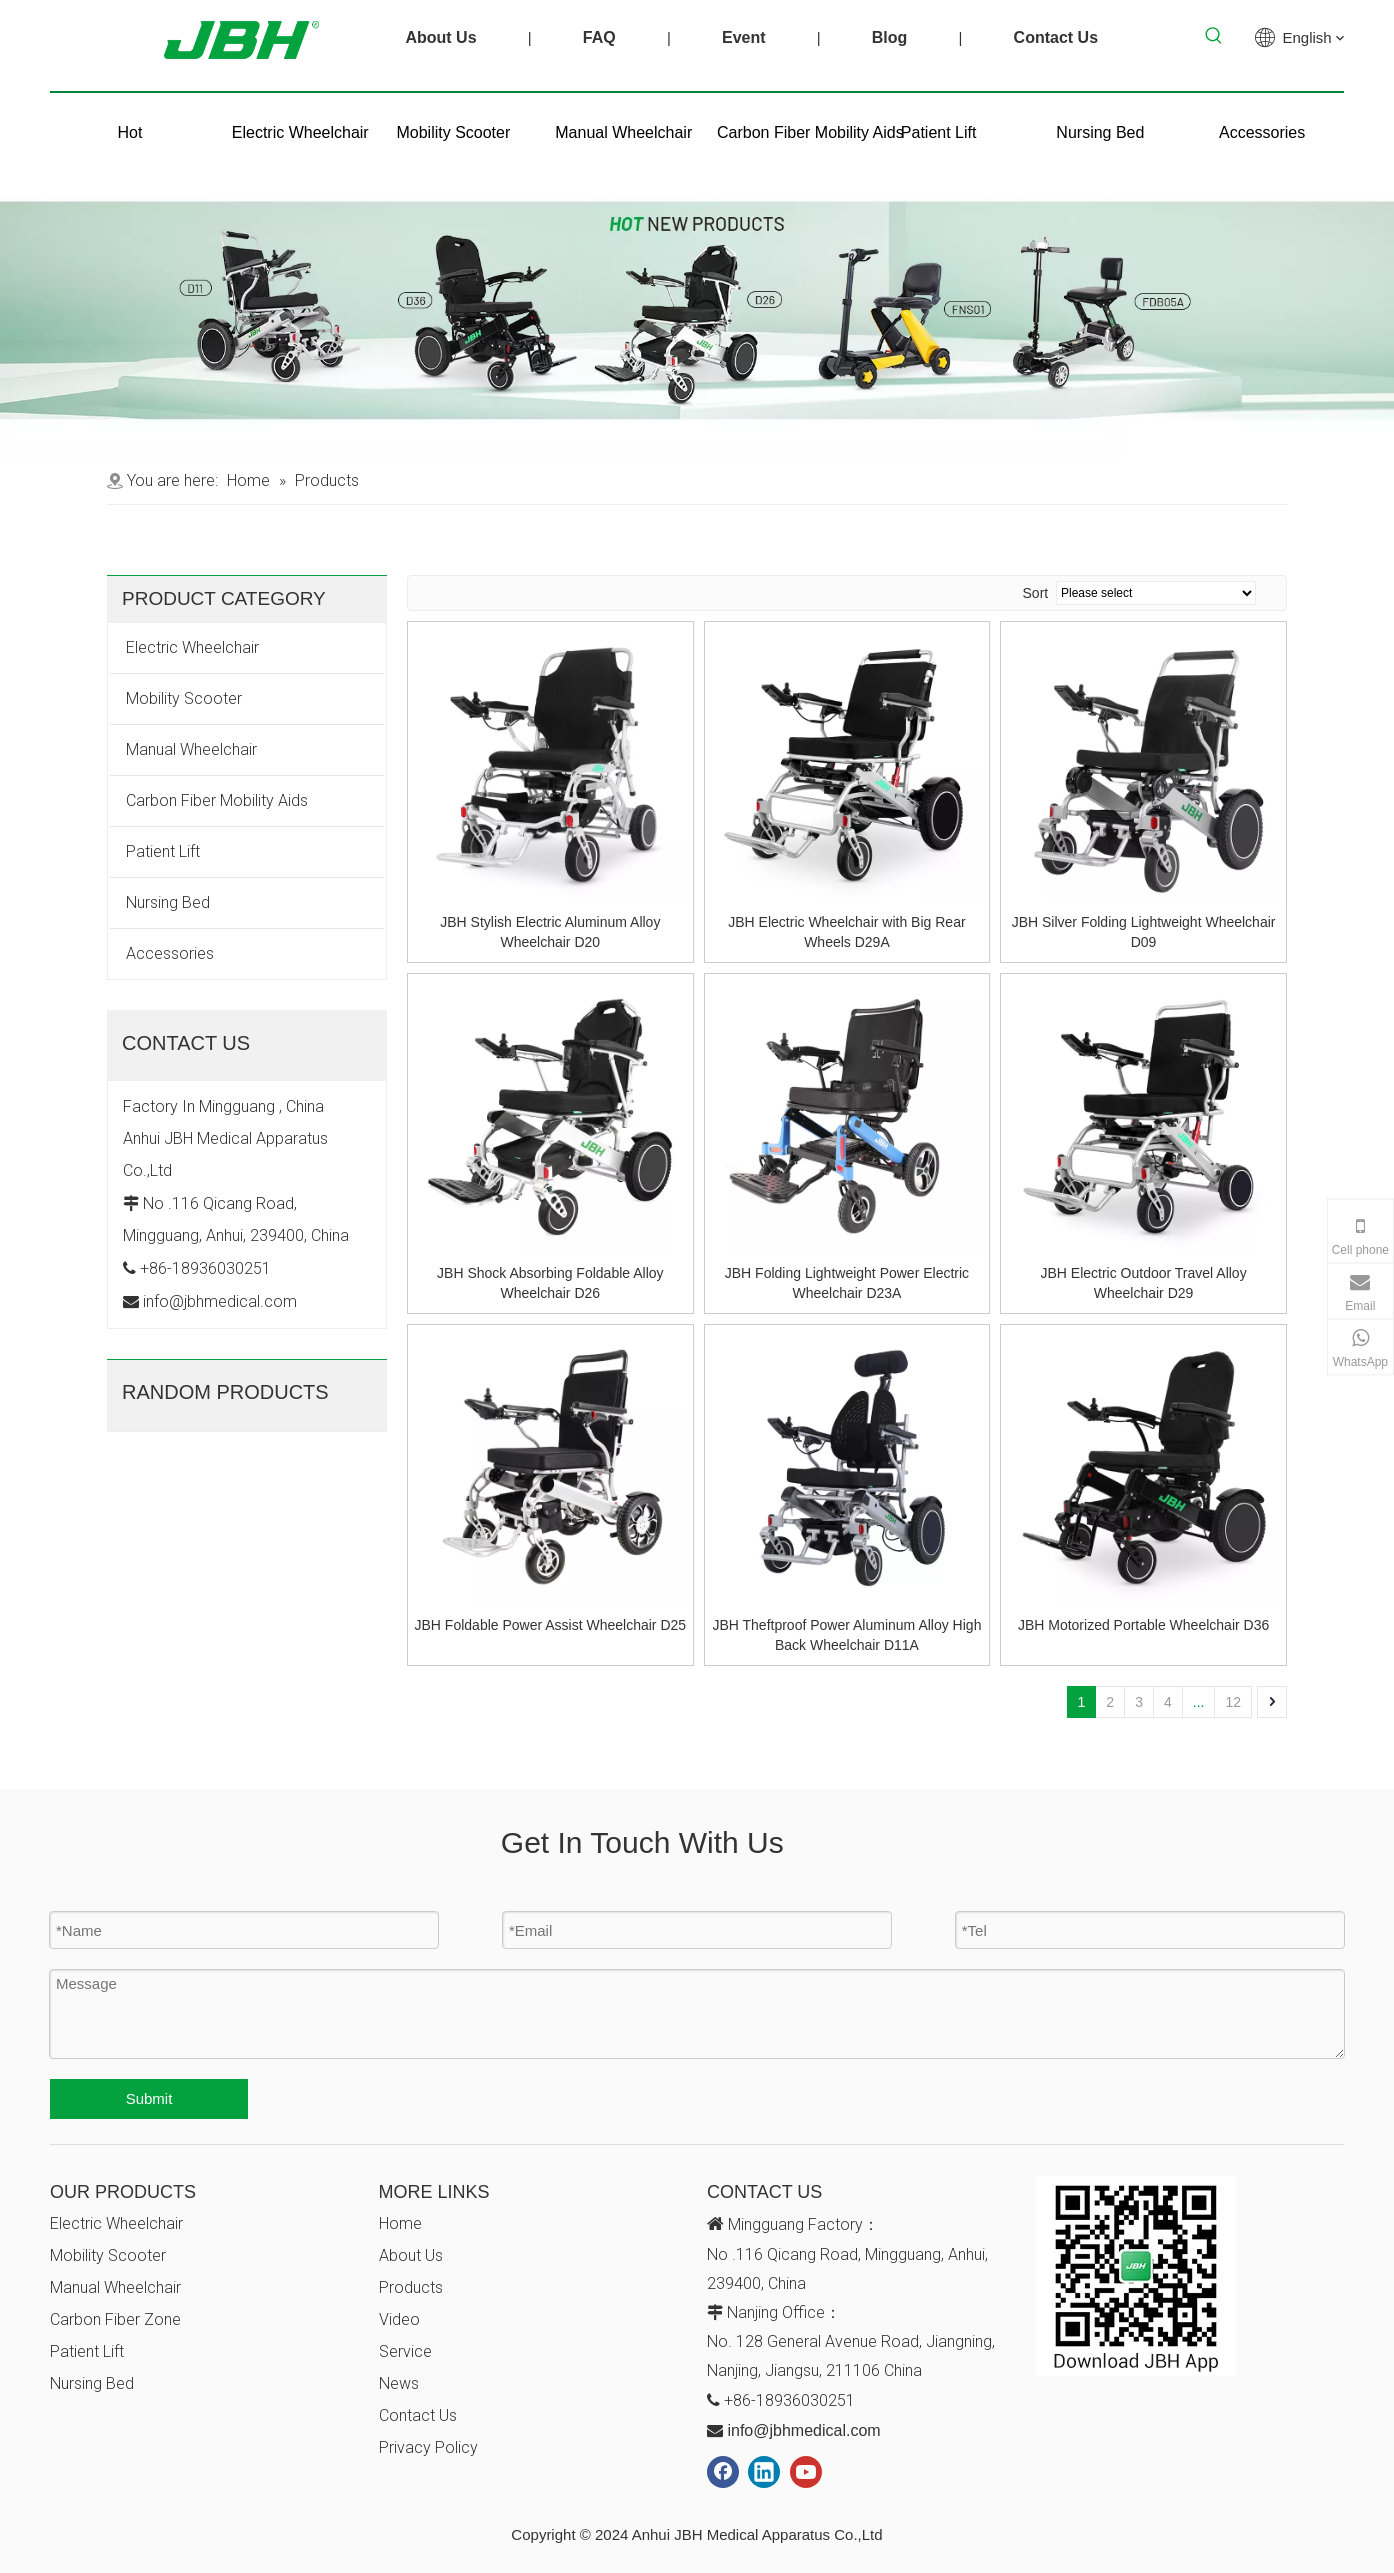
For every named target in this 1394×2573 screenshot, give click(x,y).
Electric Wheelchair (192, 647)
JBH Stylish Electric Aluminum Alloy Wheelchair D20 (550, 932)
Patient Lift (163, 851)
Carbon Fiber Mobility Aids (217, 800)
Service (405, 2351)
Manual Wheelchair (191, 749)
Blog (890, 37)
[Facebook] (723, 2472)
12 (1233, 1702)
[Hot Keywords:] (1214, 36)
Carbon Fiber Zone (115, 2319)
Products (411, 2287)
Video (399, 2319)
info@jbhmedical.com (803, 2430)
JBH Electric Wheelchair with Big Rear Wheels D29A (846, 932)
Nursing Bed (168, 902)
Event (744, 37)
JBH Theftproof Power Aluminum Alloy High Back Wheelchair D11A (846, 1635)
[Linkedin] (764, 2472)
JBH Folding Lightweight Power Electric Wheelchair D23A (847, 1283)
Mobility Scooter (184, 698)
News (399, 2383)
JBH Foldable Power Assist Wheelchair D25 (551, 1625)
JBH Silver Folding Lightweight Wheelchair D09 (1144, 932)
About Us (440, 37)
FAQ (599, 37)
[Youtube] (806, 2472)
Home (400, 2223)
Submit (149, 2098)
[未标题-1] (697, 92)
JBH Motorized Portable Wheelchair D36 (1143, 1625)
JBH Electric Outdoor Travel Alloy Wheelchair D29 (1143, 1283)
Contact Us (1056, 37)
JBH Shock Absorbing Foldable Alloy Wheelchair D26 (550, 1283)
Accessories (170, 953)
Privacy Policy (428, 2447)
